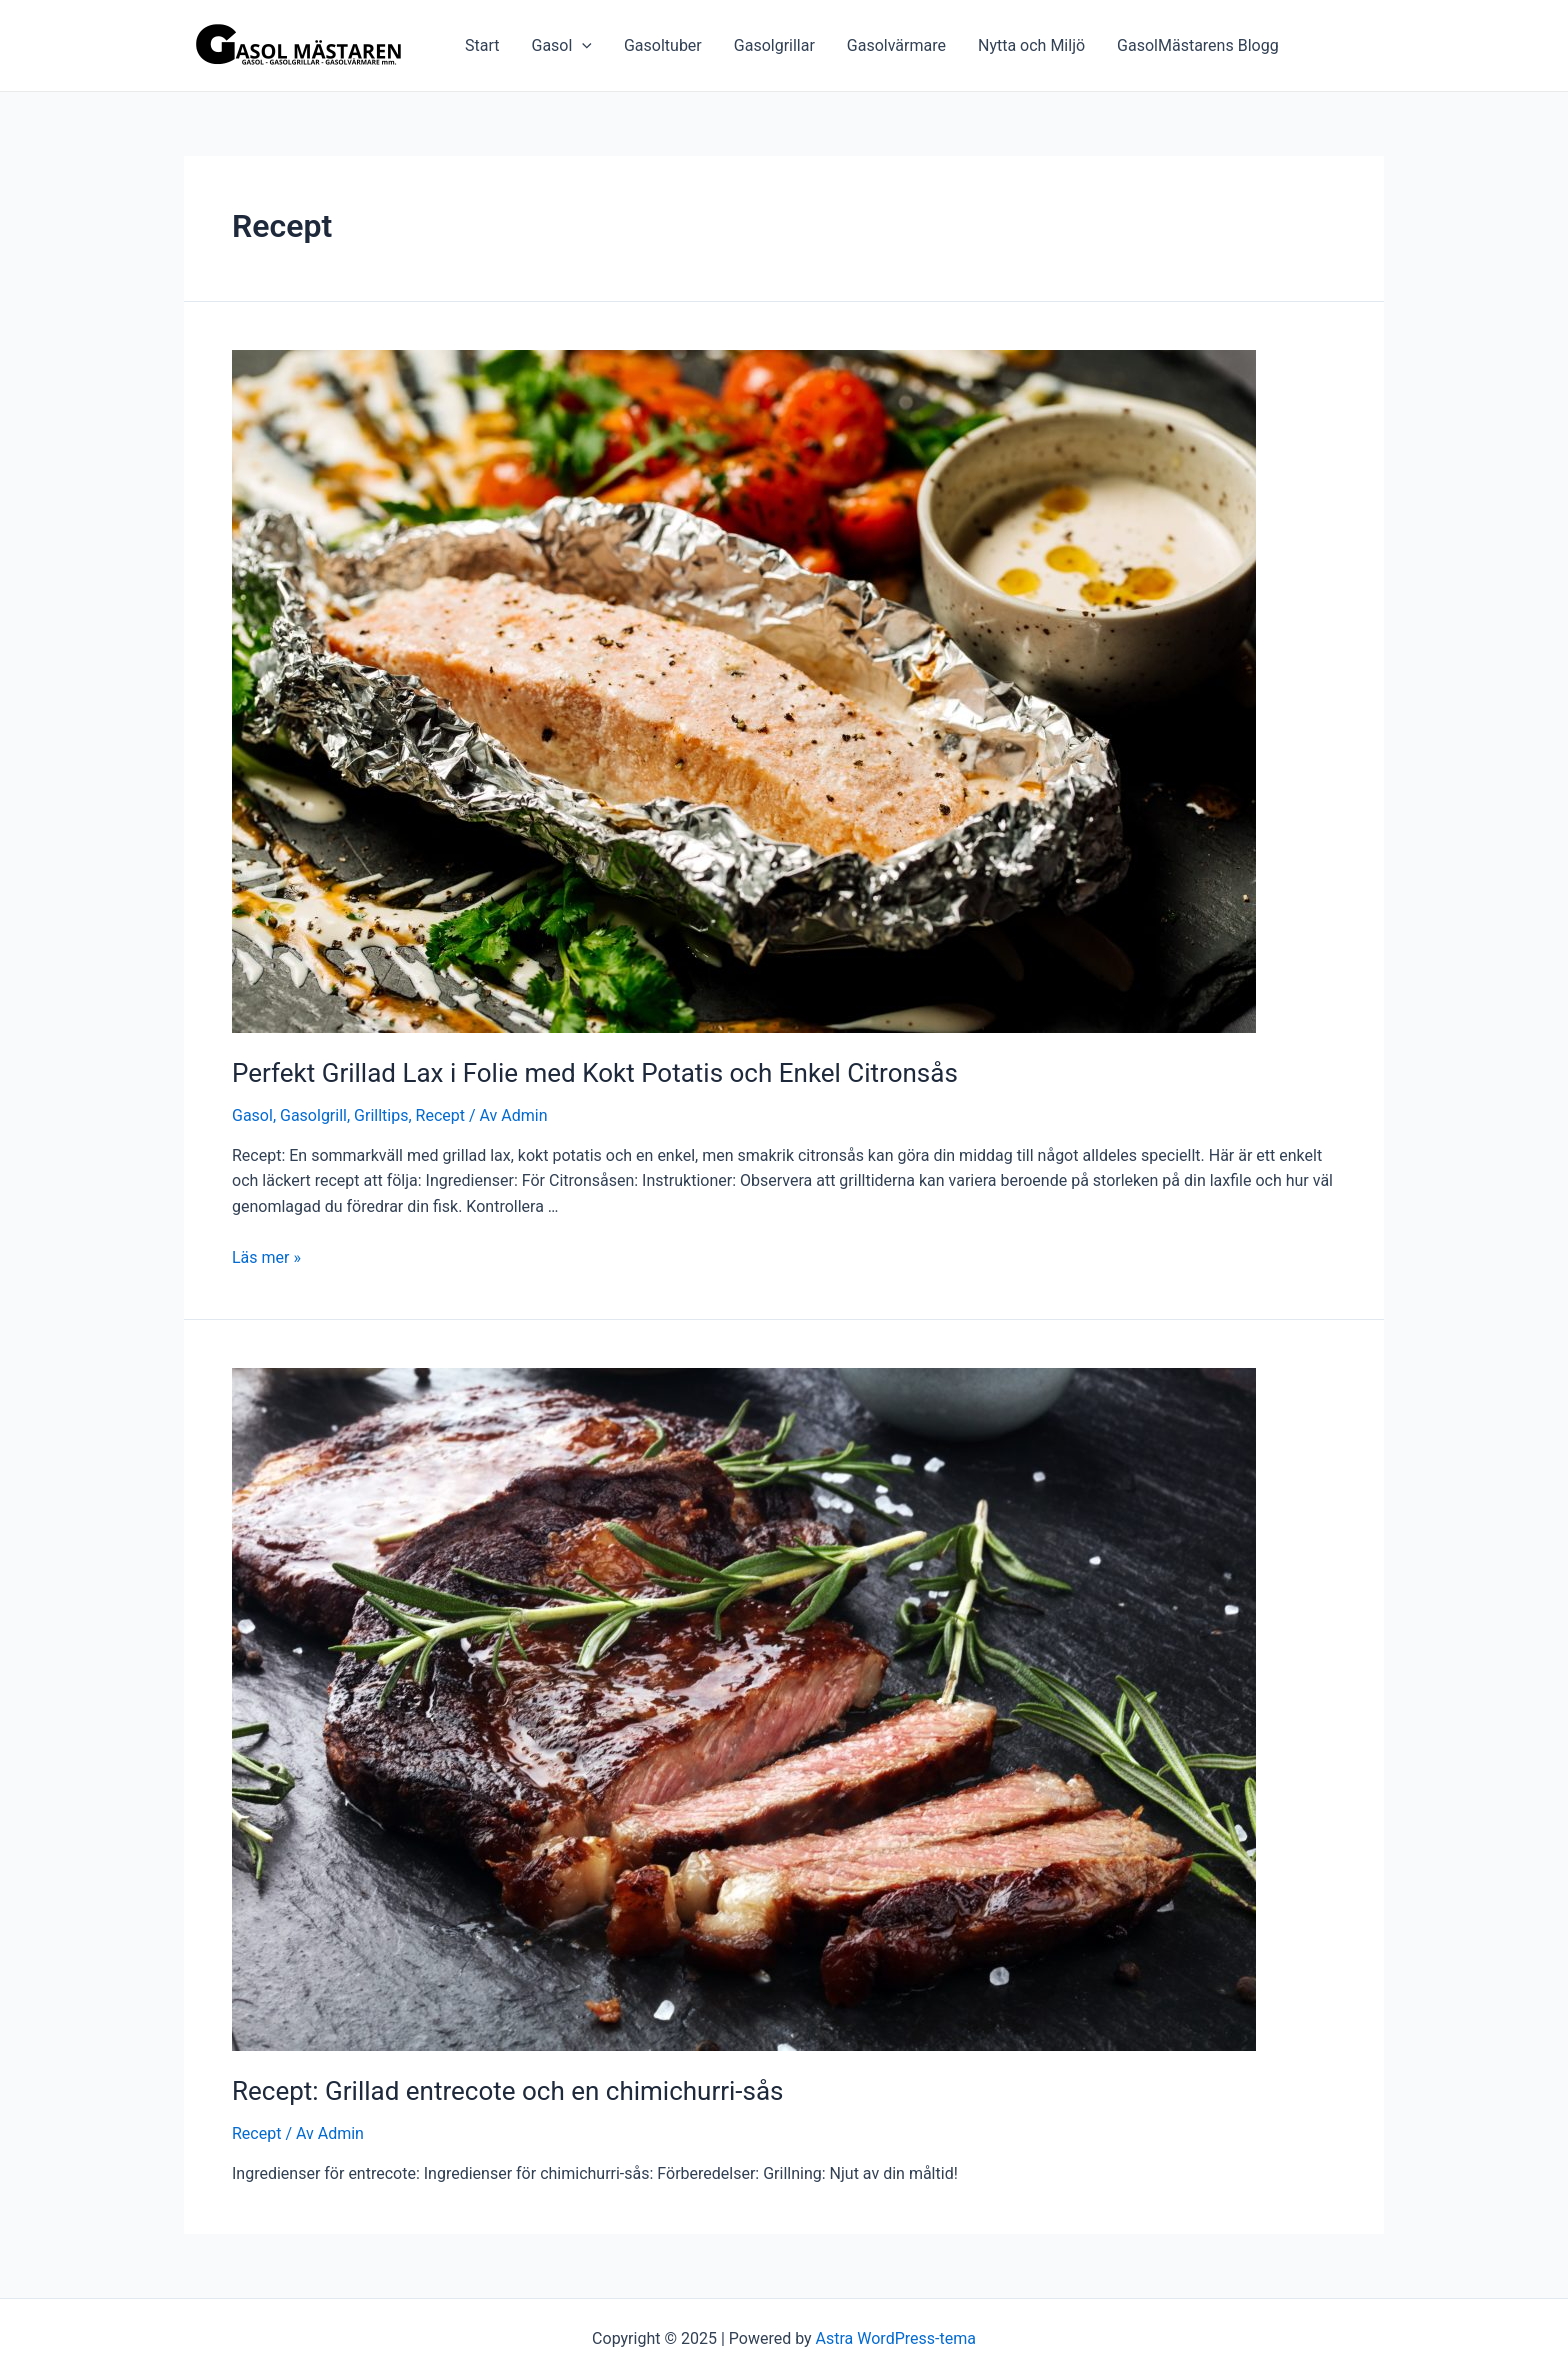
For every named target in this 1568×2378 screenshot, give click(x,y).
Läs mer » (266, 1257)
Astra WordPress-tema (896, 2338)
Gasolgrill (313, 1115)
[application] (582, 46)
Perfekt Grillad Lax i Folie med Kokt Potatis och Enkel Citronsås (595, 1073)
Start (482, 45)
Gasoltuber (663, 45)
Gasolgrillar (774, 45)
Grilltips (381, 1115)
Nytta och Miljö (1031, 45)
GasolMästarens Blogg (1198, 45)
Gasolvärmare (896, 45)
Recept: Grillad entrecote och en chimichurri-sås (508, 2091)
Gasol (561, 46)
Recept (440, 1115)
